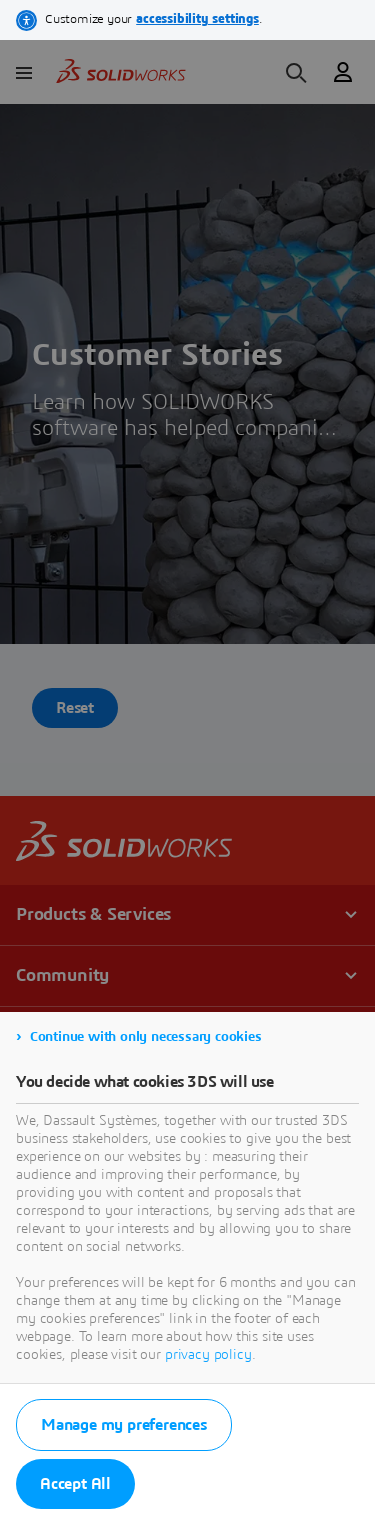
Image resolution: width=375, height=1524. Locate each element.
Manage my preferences (124, 1425)
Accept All (75, 1484)
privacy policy (208, 1355)
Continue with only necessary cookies (146, 1037)
